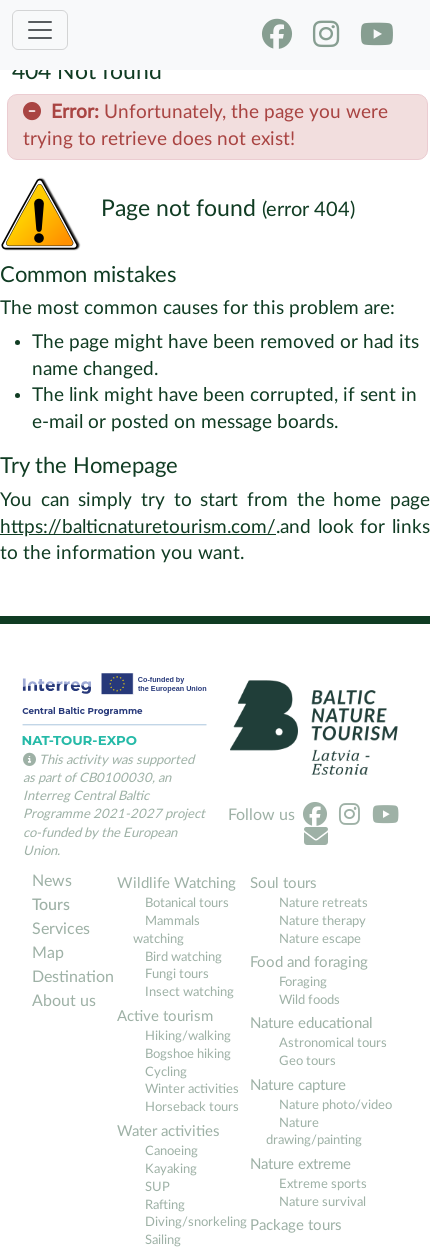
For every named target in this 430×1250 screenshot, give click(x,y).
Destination (72, 977)
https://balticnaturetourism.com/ (138, 527)
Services (61, 929)
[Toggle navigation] (40, 30)
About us (64, 1001)
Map (48, 953)
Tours (51, 905)
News (52, 881)
